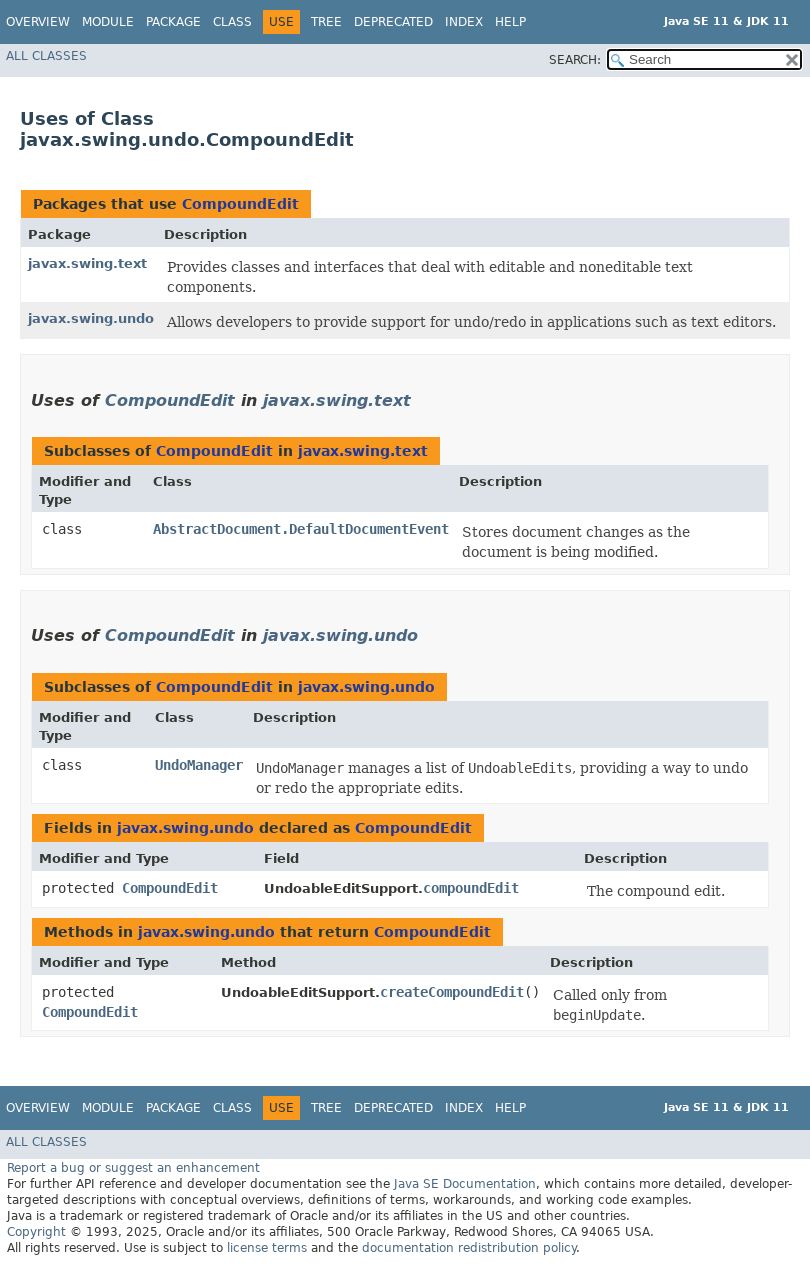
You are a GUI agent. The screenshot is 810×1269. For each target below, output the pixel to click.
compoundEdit (471, 888)
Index (464, 22)
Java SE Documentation (465, 1184)
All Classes (46, 56)
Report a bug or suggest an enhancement (133, 1168)
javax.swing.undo (91, 318)
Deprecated (393, 22)
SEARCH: (575, 60)
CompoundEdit (240, 204)
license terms (267, 1248)
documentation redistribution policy (469, 1248)
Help (510, 22)
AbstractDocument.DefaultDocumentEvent (301, 529)
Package (173, 22)
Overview (38, 22)
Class (232, 22)
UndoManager (199, 765)
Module (108, 22)
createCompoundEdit (452, 992)
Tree (326, 22)
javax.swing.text (87, 263)
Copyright (36, 1232)
